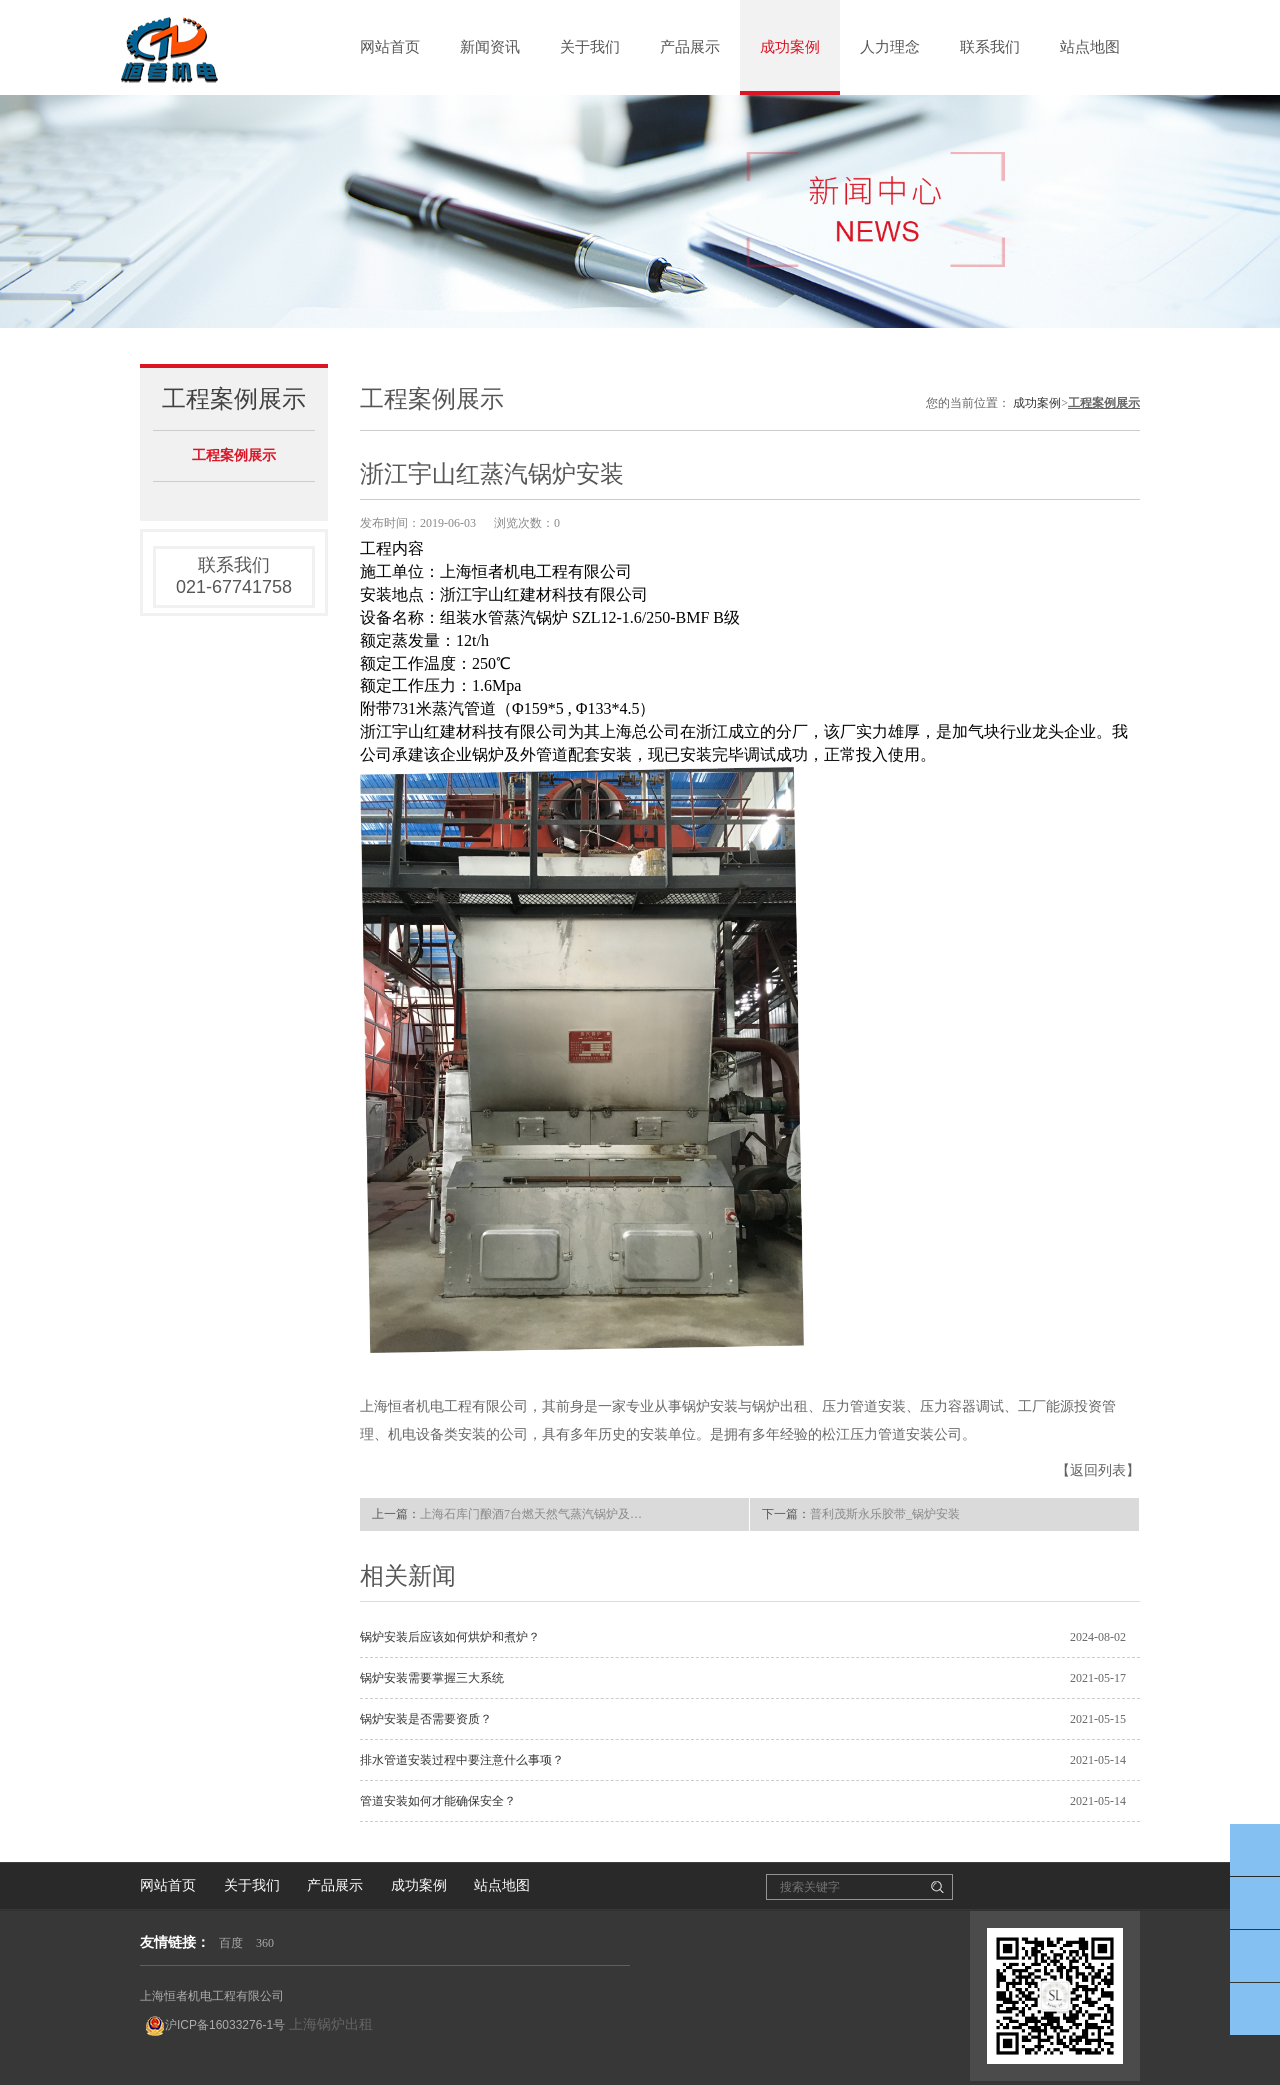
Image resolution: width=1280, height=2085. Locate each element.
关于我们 (590, 47)
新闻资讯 (490, 47)
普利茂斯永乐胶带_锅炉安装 (885, 1514)
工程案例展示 (234, 455)
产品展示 (690, 47)
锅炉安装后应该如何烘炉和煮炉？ (450, 1637)
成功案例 (790, 47)
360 (265, 1943)
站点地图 (1090, 47)
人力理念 (890, 47)
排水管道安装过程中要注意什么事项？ (462, 1760)
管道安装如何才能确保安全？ (438, 1801)
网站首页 (390, 47)
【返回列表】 (1098, 1470)
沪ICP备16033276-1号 (215, 2025)
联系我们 (990, 47)
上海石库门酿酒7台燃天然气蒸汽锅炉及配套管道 (536, 1514)
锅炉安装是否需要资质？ (426, 1719)
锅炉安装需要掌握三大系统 (432, 1678)
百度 (231, 1943)
